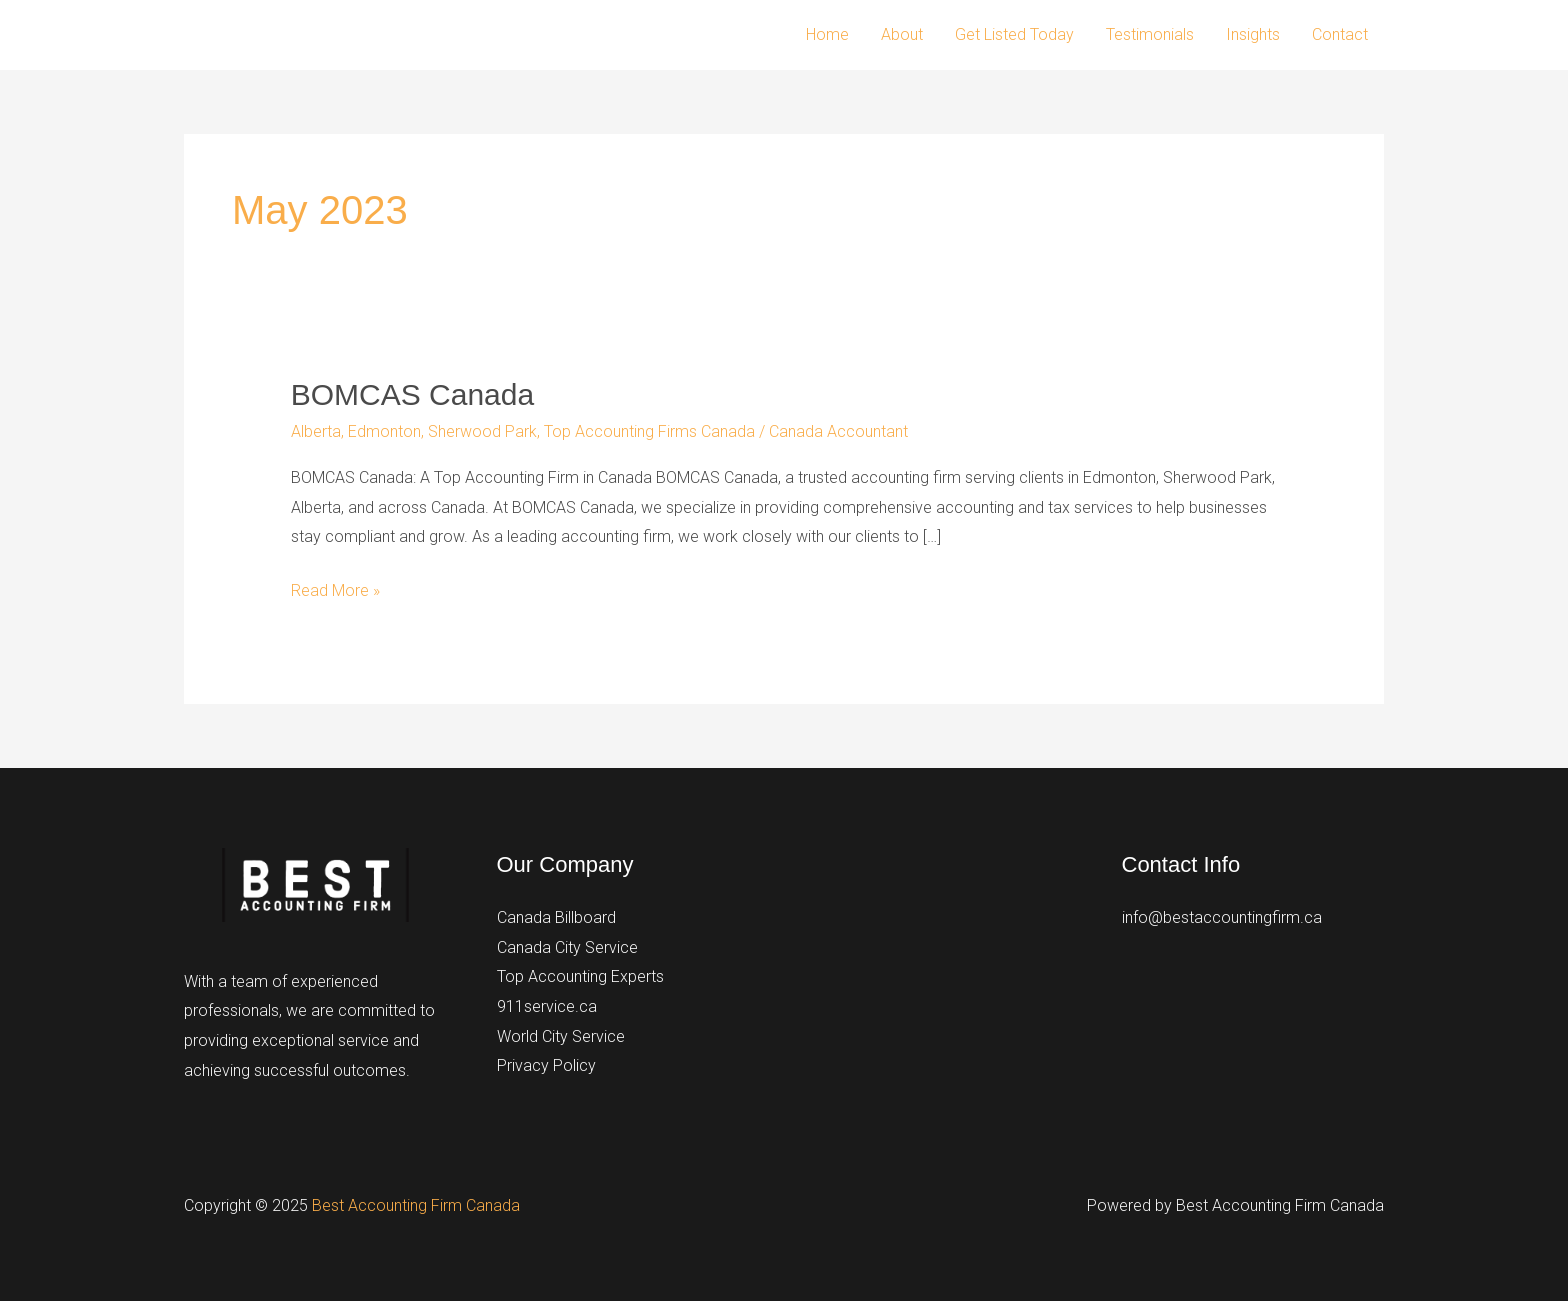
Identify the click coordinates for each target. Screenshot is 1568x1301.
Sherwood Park (482, 431)
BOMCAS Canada (412, 394)
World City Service (561, 1036)
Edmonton (384, 431)
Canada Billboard (556, 917)
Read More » (335, 591)
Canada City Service (567, 947)
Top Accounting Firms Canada (649, 431)
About (902, 34)
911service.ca (547, 1006)
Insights (1253, 34)
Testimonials (1150, 34)
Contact (1340, 34)
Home (827, 34)
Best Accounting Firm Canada (416, 1205)
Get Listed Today (1014, 34)
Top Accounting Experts (580, 976)
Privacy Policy (546, 1065)
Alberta (316, 431)
